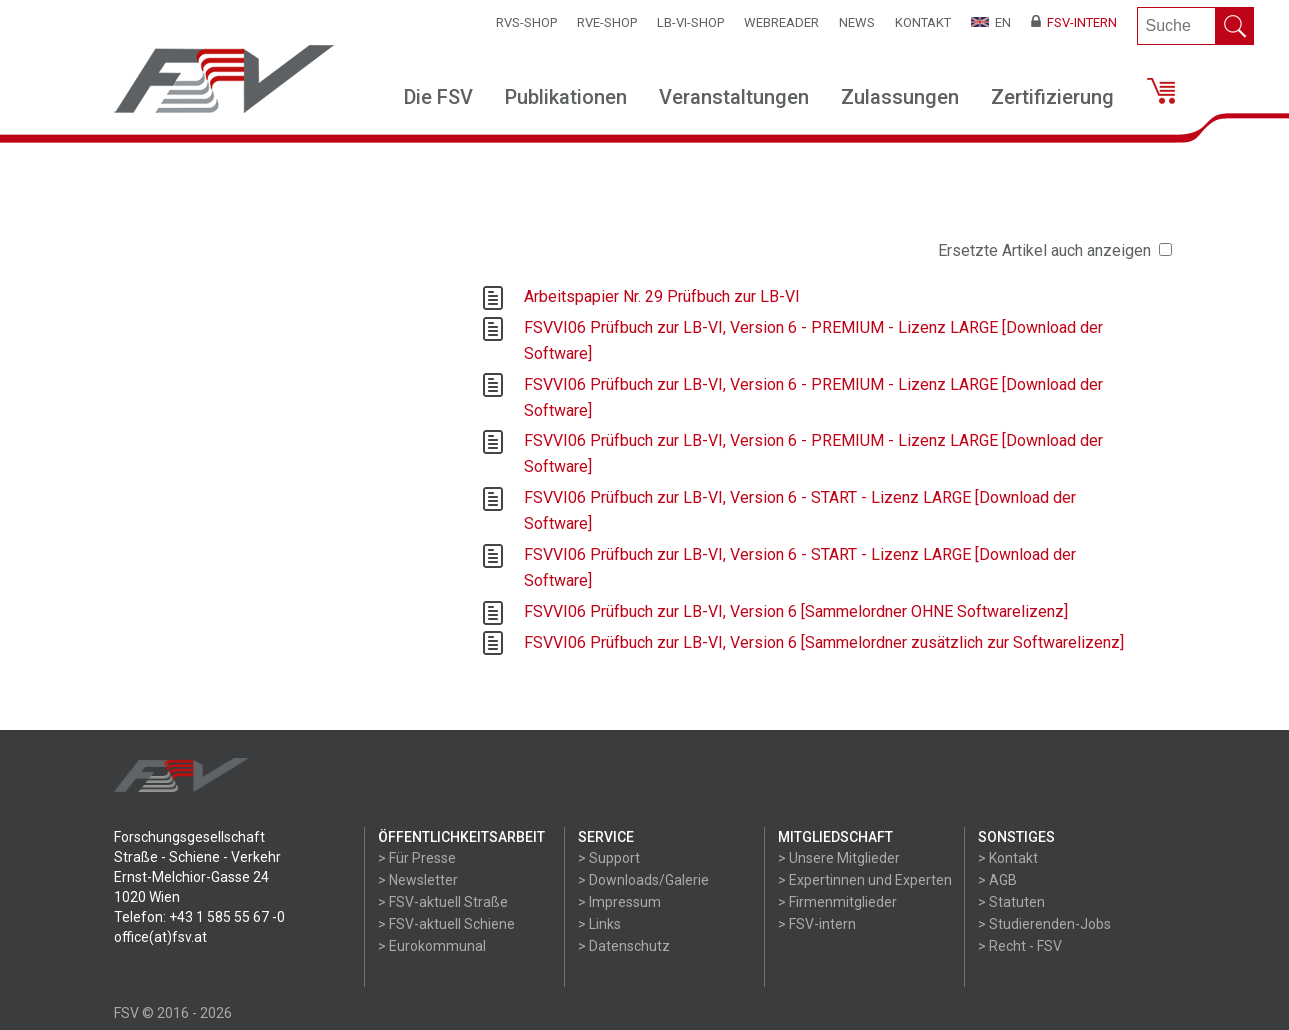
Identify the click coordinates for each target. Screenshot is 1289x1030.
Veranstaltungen (734, 97)
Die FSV (438, 97)
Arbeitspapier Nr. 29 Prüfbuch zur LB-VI (662, 296)
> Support (609, 858)
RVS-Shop (526, 22)
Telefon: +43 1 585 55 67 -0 (199, 917)
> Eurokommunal (432, 946)
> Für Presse (417, 858)
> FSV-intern (817, 924)
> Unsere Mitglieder (839, 858)
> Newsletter (418, 880)
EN (991, 22)
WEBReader (781, 22)
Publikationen (566, 97)
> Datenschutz (624, 946)
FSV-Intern (1074, 22)
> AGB (997, 880)
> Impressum (619, 902)
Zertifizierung (1052, 97)
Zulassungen (900, 97)
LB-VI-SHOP (690, 22)
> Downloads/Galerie (643, 880)
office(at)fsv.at (160, 937)
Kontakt (923, 22)
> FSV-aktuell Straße (443, 902)
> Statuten (1011, 902)
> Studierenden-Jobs (1044, 924)
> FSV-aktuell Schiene (446, 924)
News (857, 22)
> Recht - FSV (1020, 946)
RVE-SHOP (607, 22)
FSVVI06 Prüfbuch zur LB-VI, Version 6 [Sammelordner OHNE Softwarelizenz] (796, 611)
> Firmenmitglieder (837, 902)
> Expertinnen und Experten (865, 880)
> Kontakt (1008, 858)
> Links (599, 924)
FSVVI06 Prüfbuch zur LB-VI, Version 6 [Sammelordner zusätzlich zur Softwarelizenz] (824, 642)
